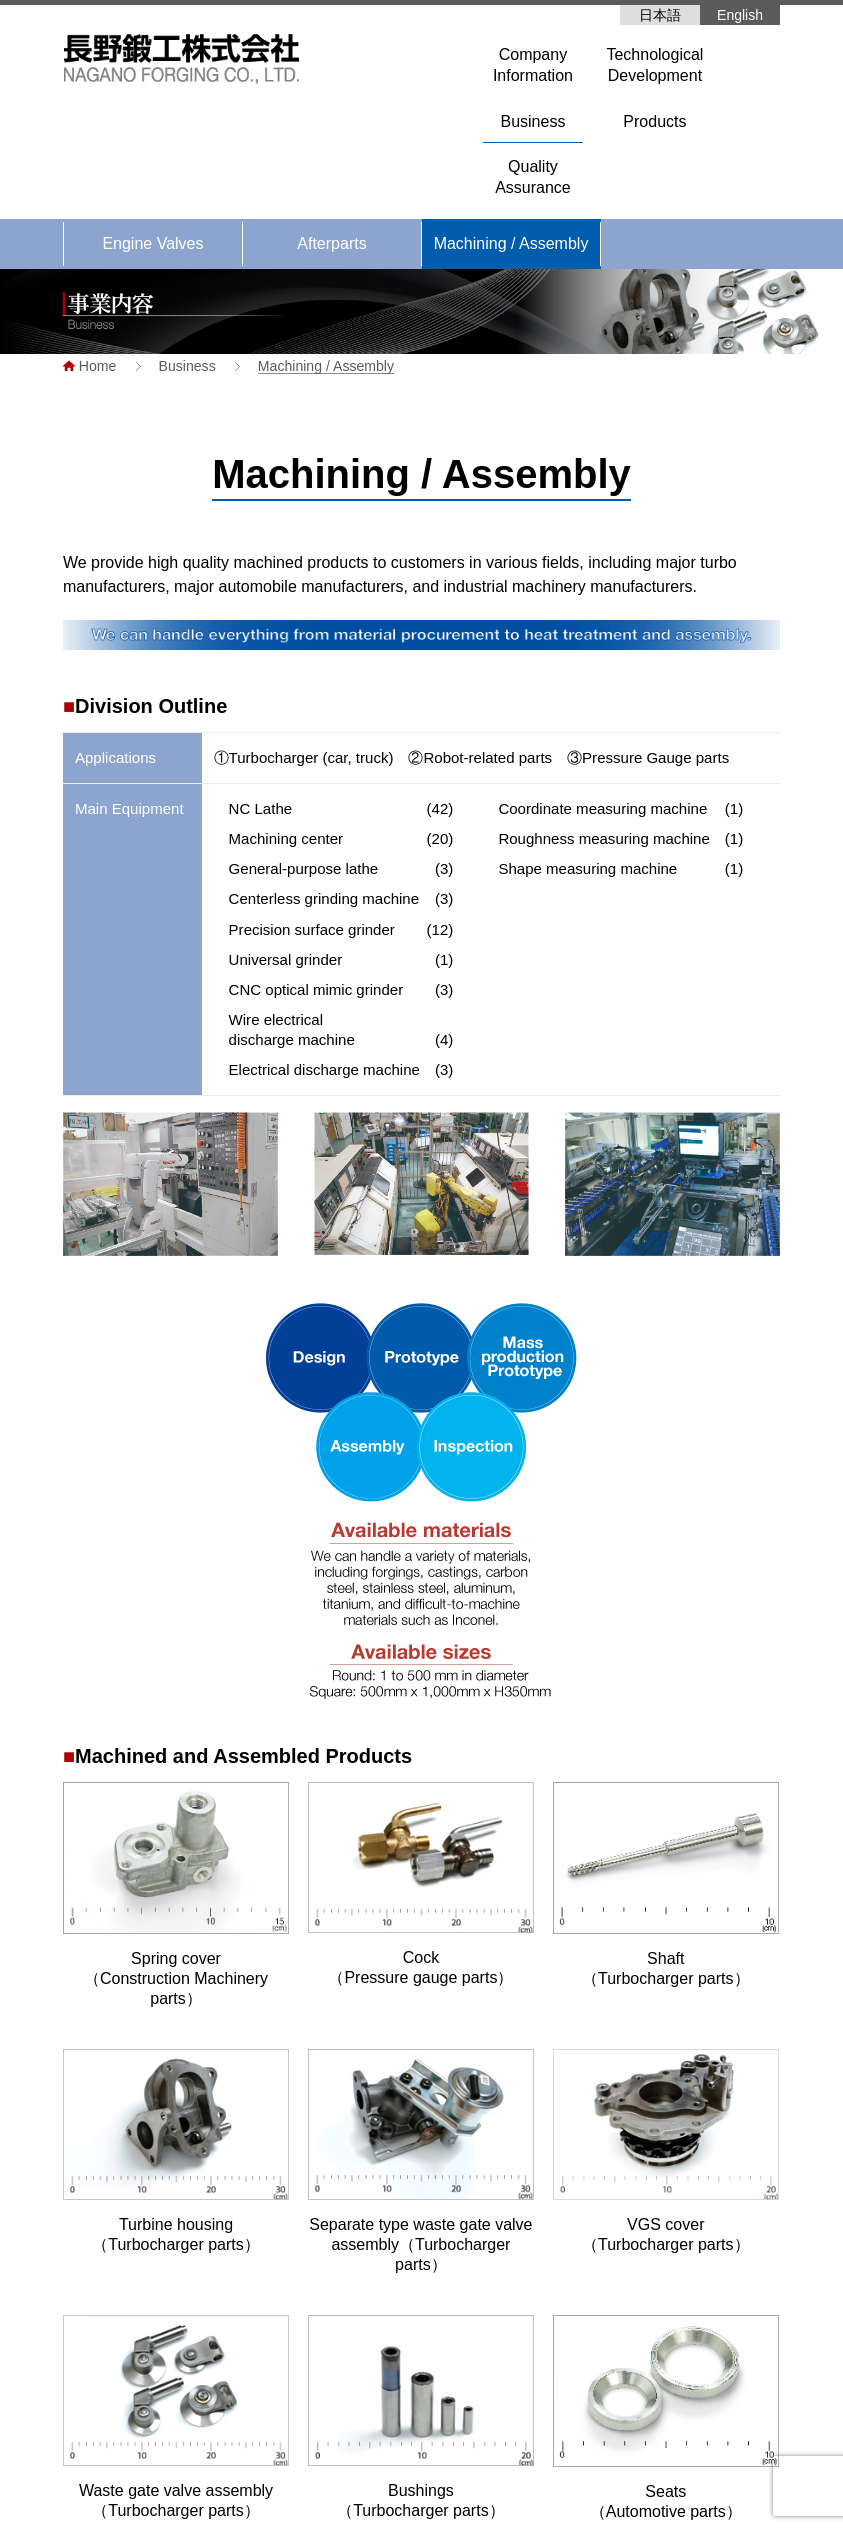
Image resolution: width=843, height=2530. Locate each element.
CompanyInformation (533, 65)
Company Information (470, 2328)
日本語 (660, 15)
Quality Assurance (673, 2353)
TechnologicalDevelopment (654, 65)
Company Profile (467, 2388)
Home (421, 2263)
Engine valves (672, 2293)
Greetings (445, 2358)
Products (654, 121)
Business (532, 121)
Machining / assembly (696, 2323)
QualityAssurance (533, 177)
